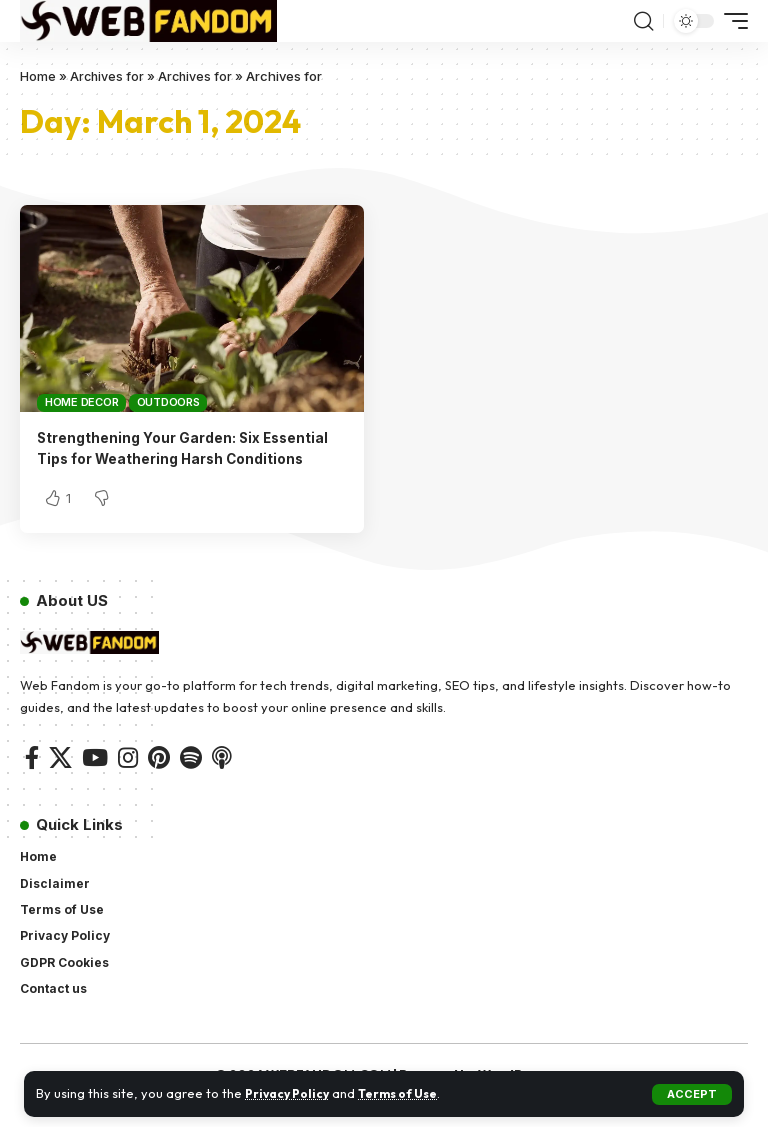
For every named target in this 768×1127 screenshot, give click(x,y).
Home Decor (82, 402)
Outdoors (168, 402)
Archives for (108, 76)
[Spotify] (191, 779)
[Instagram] (128, 779)
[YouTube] (95, 779)
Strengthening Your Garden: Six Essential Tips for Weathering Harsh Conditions (175, 458)
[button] (692, 1094)
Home (38, 76)
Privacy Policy (290, 1093)
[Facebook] (32, 779)
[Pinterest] (159, 779)
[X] (60, 779)
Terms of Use (408, 1093)
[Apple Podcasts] (222, 779)
